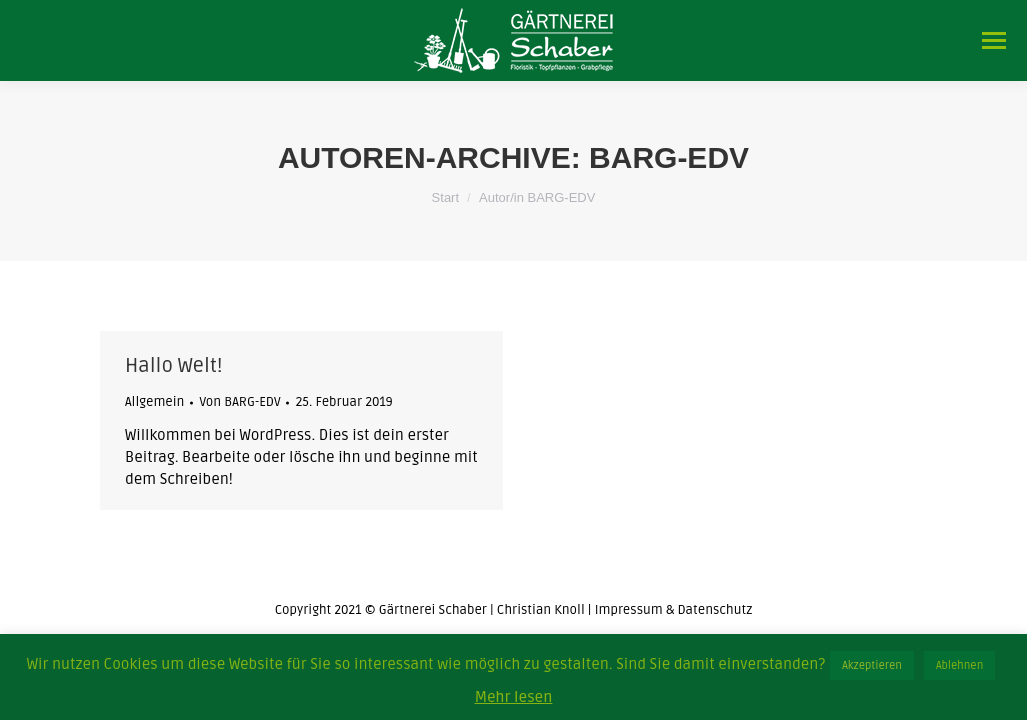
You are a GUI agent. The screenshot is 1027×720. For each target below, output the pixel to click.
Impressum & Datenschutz (674, 610)
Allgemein (154, 402)
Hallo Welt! (173, 366)
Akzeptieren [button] (872, 665)
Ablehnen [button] (959, 665)
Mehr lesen (514, 697)
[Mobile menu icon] (994, 40)
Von (239, 402)
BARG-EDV (669, 157)
